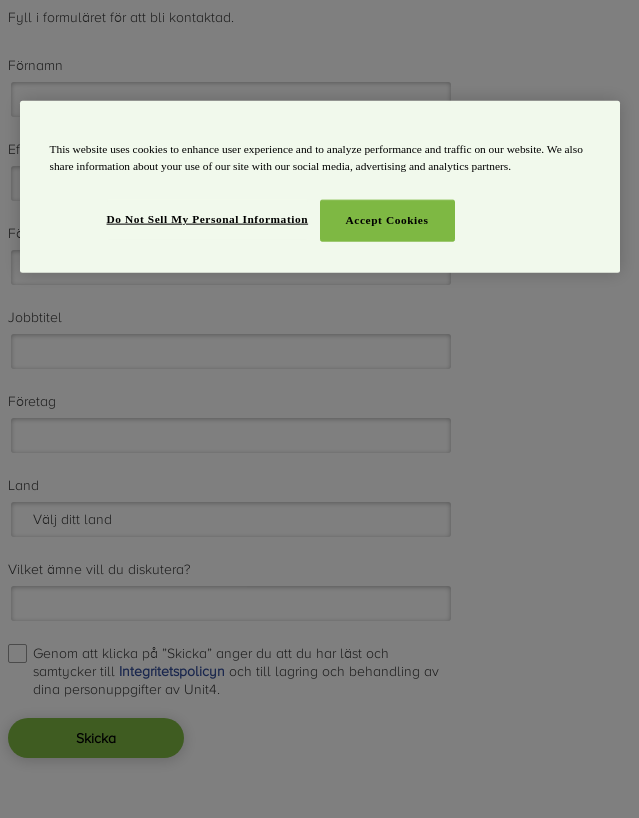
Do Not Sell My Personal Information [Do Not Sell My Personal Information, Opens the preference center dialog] (208, 218)
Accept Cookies (387, 219)
